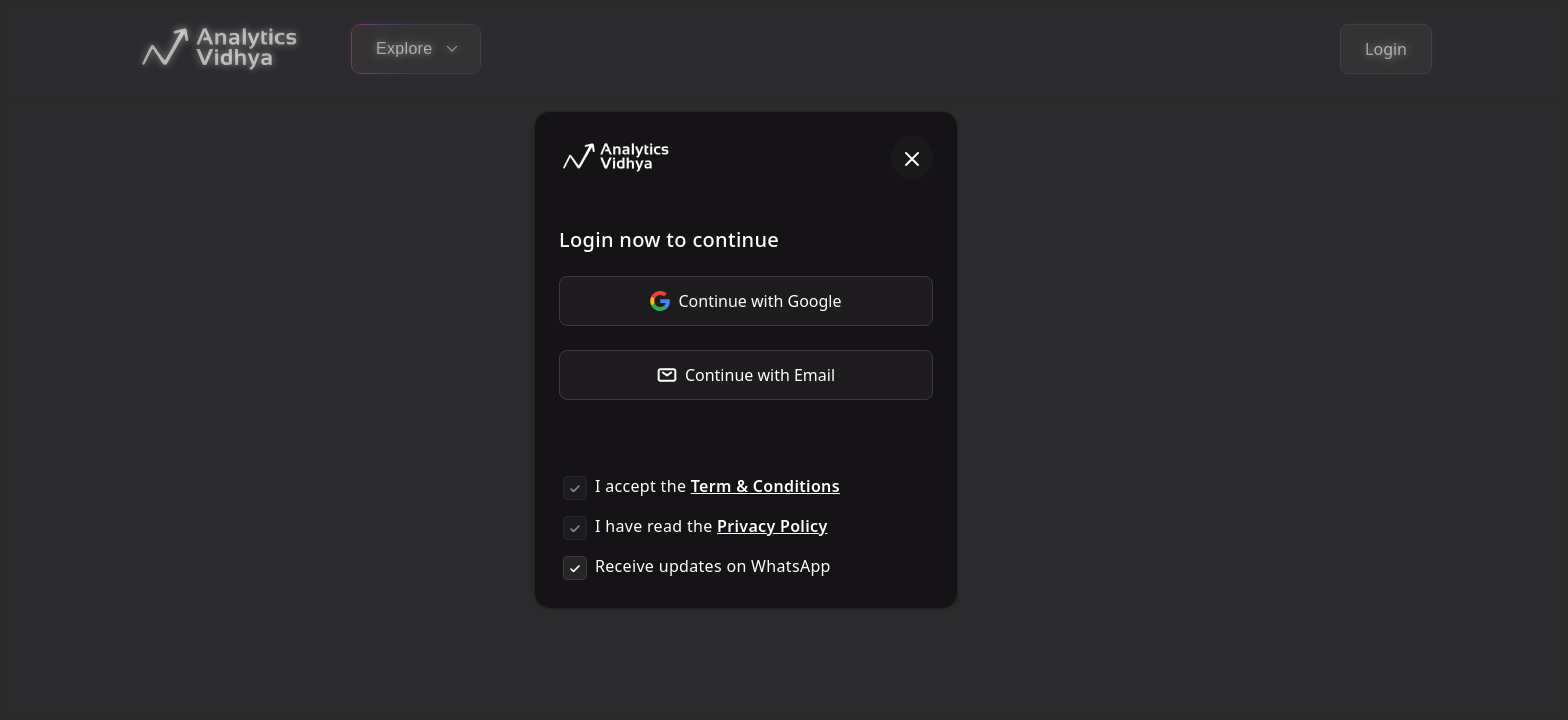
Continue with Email (746, 375)
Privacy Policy (772, 526)
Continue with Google (745, 301)
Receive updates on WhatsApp (713, 566)
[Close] (912, 158)
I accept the (717, 486)
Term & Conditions (765, 486)
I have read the (711, 526)
